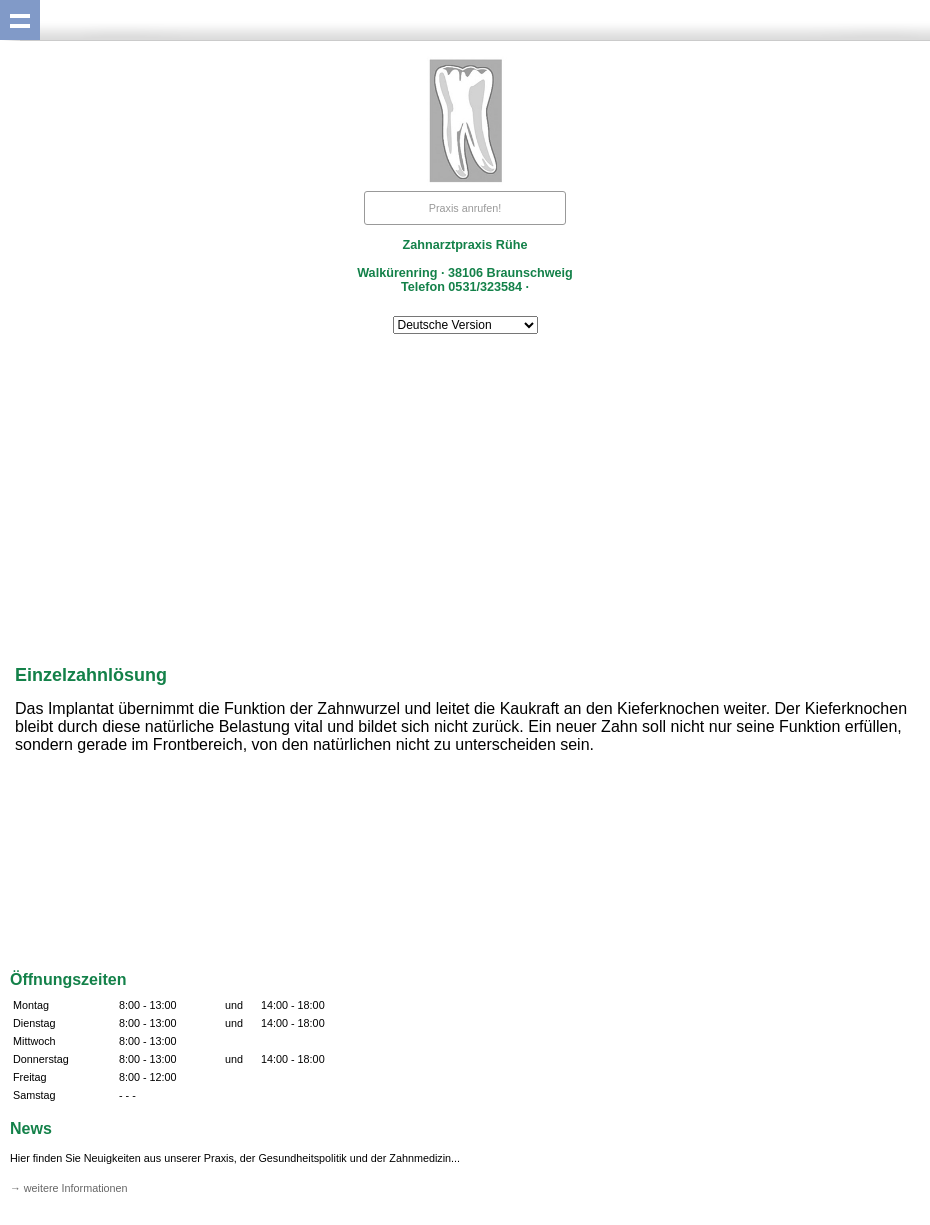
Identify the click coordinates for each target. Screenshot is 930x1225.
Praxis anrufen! (465, 208)
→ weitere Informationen (69, 1188)
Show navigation (20, 20)
